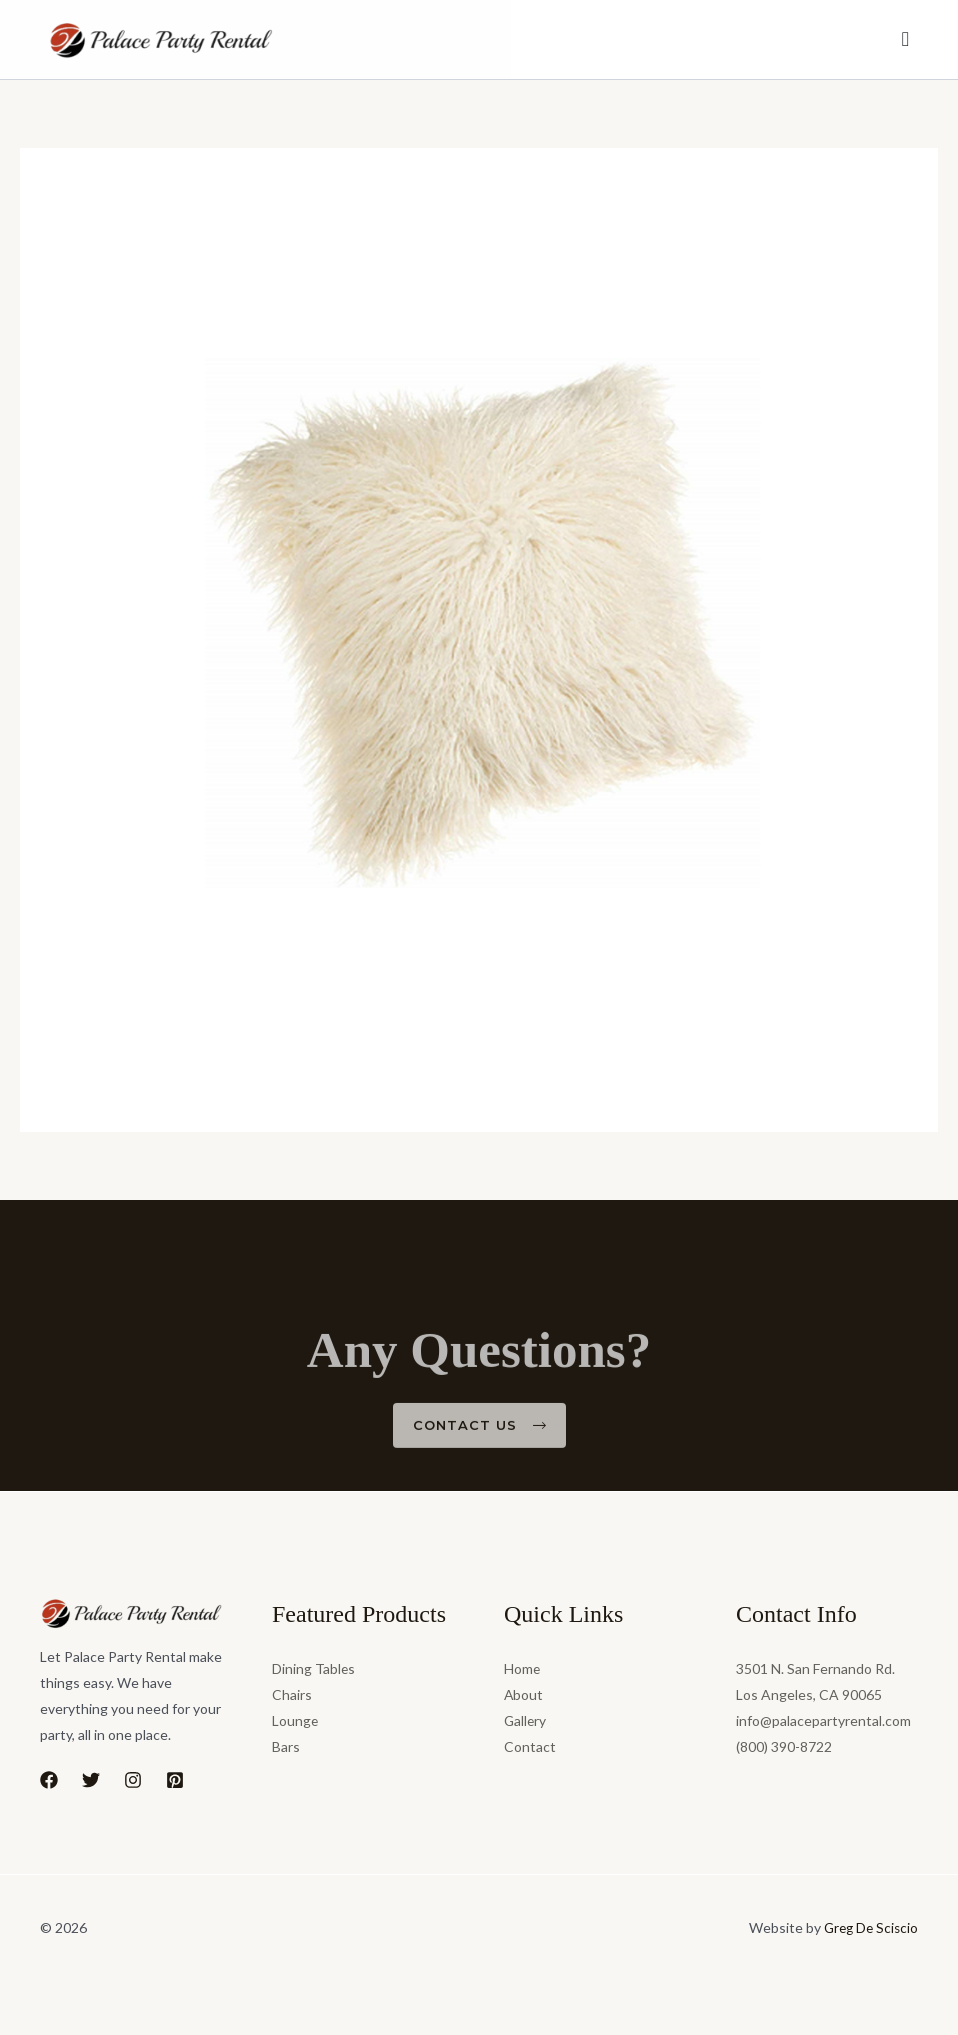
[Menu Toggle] (906, 40)
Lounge (295, 1720)
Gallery (526, 1720)
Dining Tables (314, 1668)
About (524, 1694)
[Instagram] (133, 1780)
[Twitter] (91, 1780)
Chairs (292, 1694)
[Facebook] (49, 1780)
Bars (286, 1746)
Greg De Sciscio (868, 1927)
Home (522, 1668)
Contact (530, 1746)
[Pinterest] (175, 1780)
